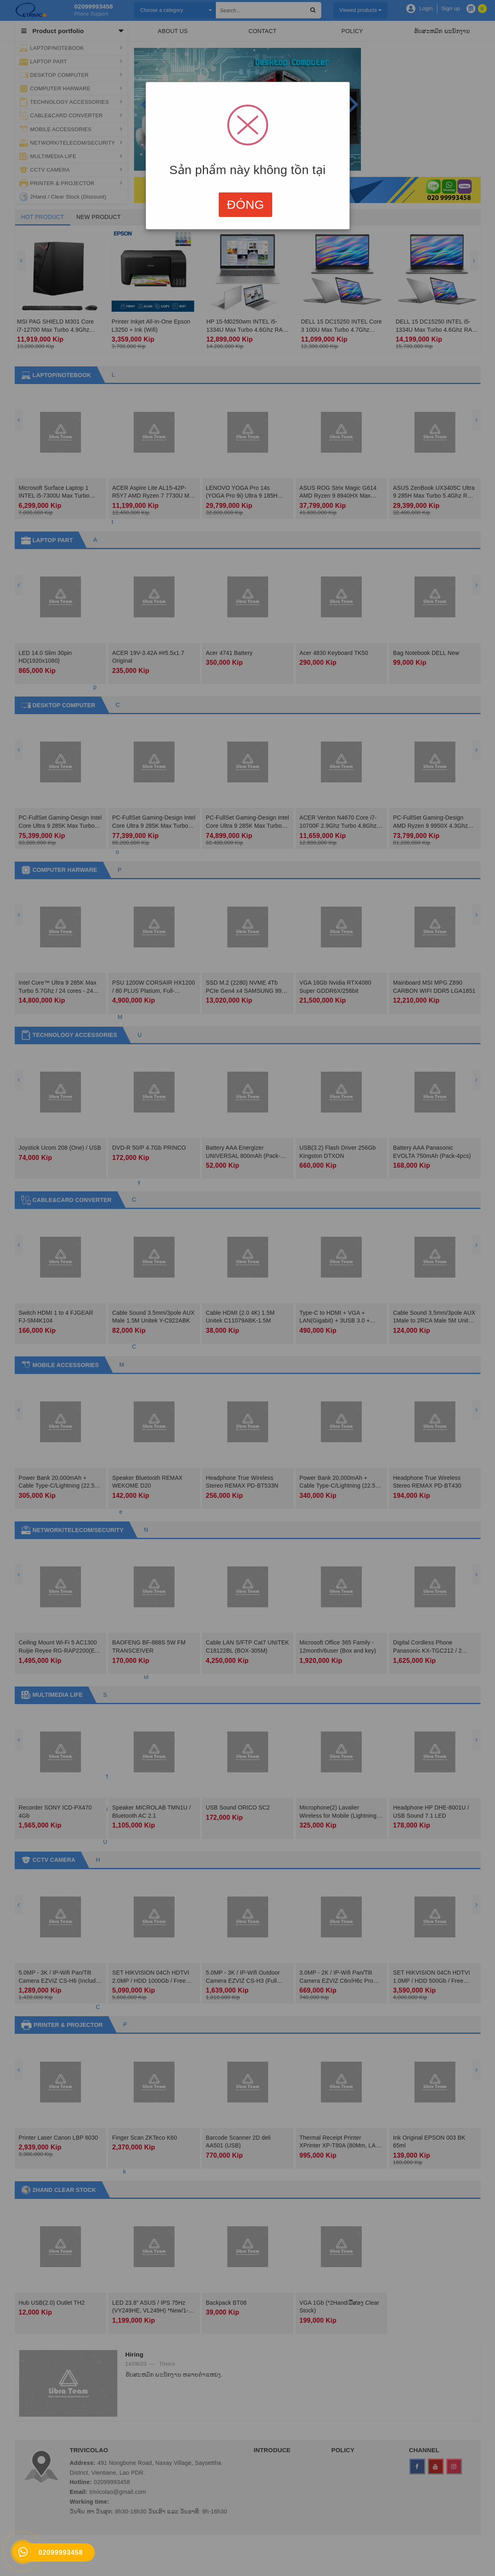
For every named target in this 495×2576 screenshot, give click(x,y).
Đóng (245, 204)
